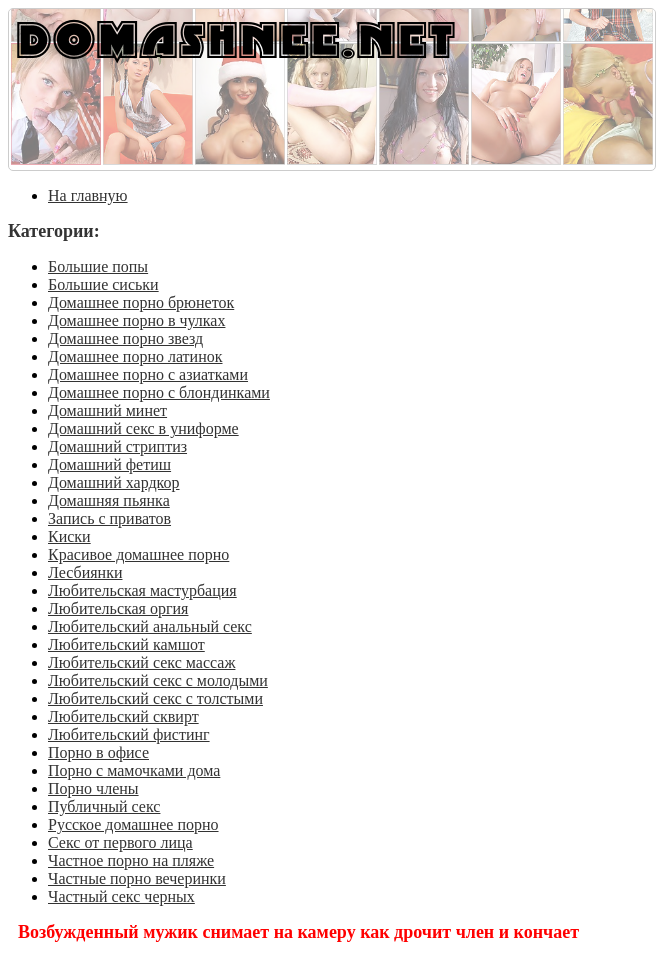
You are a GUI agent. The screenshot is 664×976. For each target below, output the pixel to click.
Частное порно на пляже (131, 860)
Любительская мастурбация (142, 590)
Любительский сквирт (123, 716)
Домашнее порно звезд (125, 338)
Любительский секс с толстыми (155, 698)
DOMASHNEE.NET (236, 38)
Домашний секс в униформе (143, 428)
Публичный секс (104, 806)
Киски (69, 536)
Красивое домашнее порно (138, 554)
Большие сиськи (103, 284)
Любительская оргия (118, 608)
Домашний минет (107, 410)
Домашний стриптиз (117, 446)
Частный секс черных (121, 896)
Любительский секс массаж (141, 662)
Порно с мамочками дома (134, 770)
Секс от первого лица (120, 842)
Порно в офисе (98, 752)
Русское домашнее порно (133, 824)
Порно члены (93, 788)
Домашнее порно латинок (135, 356)
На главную (88, 195)
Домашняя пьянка (109, 500)
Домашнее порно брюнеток (141, 302)
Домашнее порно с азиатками (148, 374)
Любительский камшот (126, 644)
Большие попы (98, 266)
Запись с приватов (109, 518)
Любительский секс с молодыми (158, 680)
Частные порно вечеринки (137, 878)
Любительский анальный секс (150, 626)
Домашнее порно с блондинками (159, 392)
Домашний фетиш (109, 464)
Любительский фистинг (129, 734)
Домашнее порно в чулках (136, 320)
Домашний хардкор (114, 482)
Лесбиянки (85, 572)
